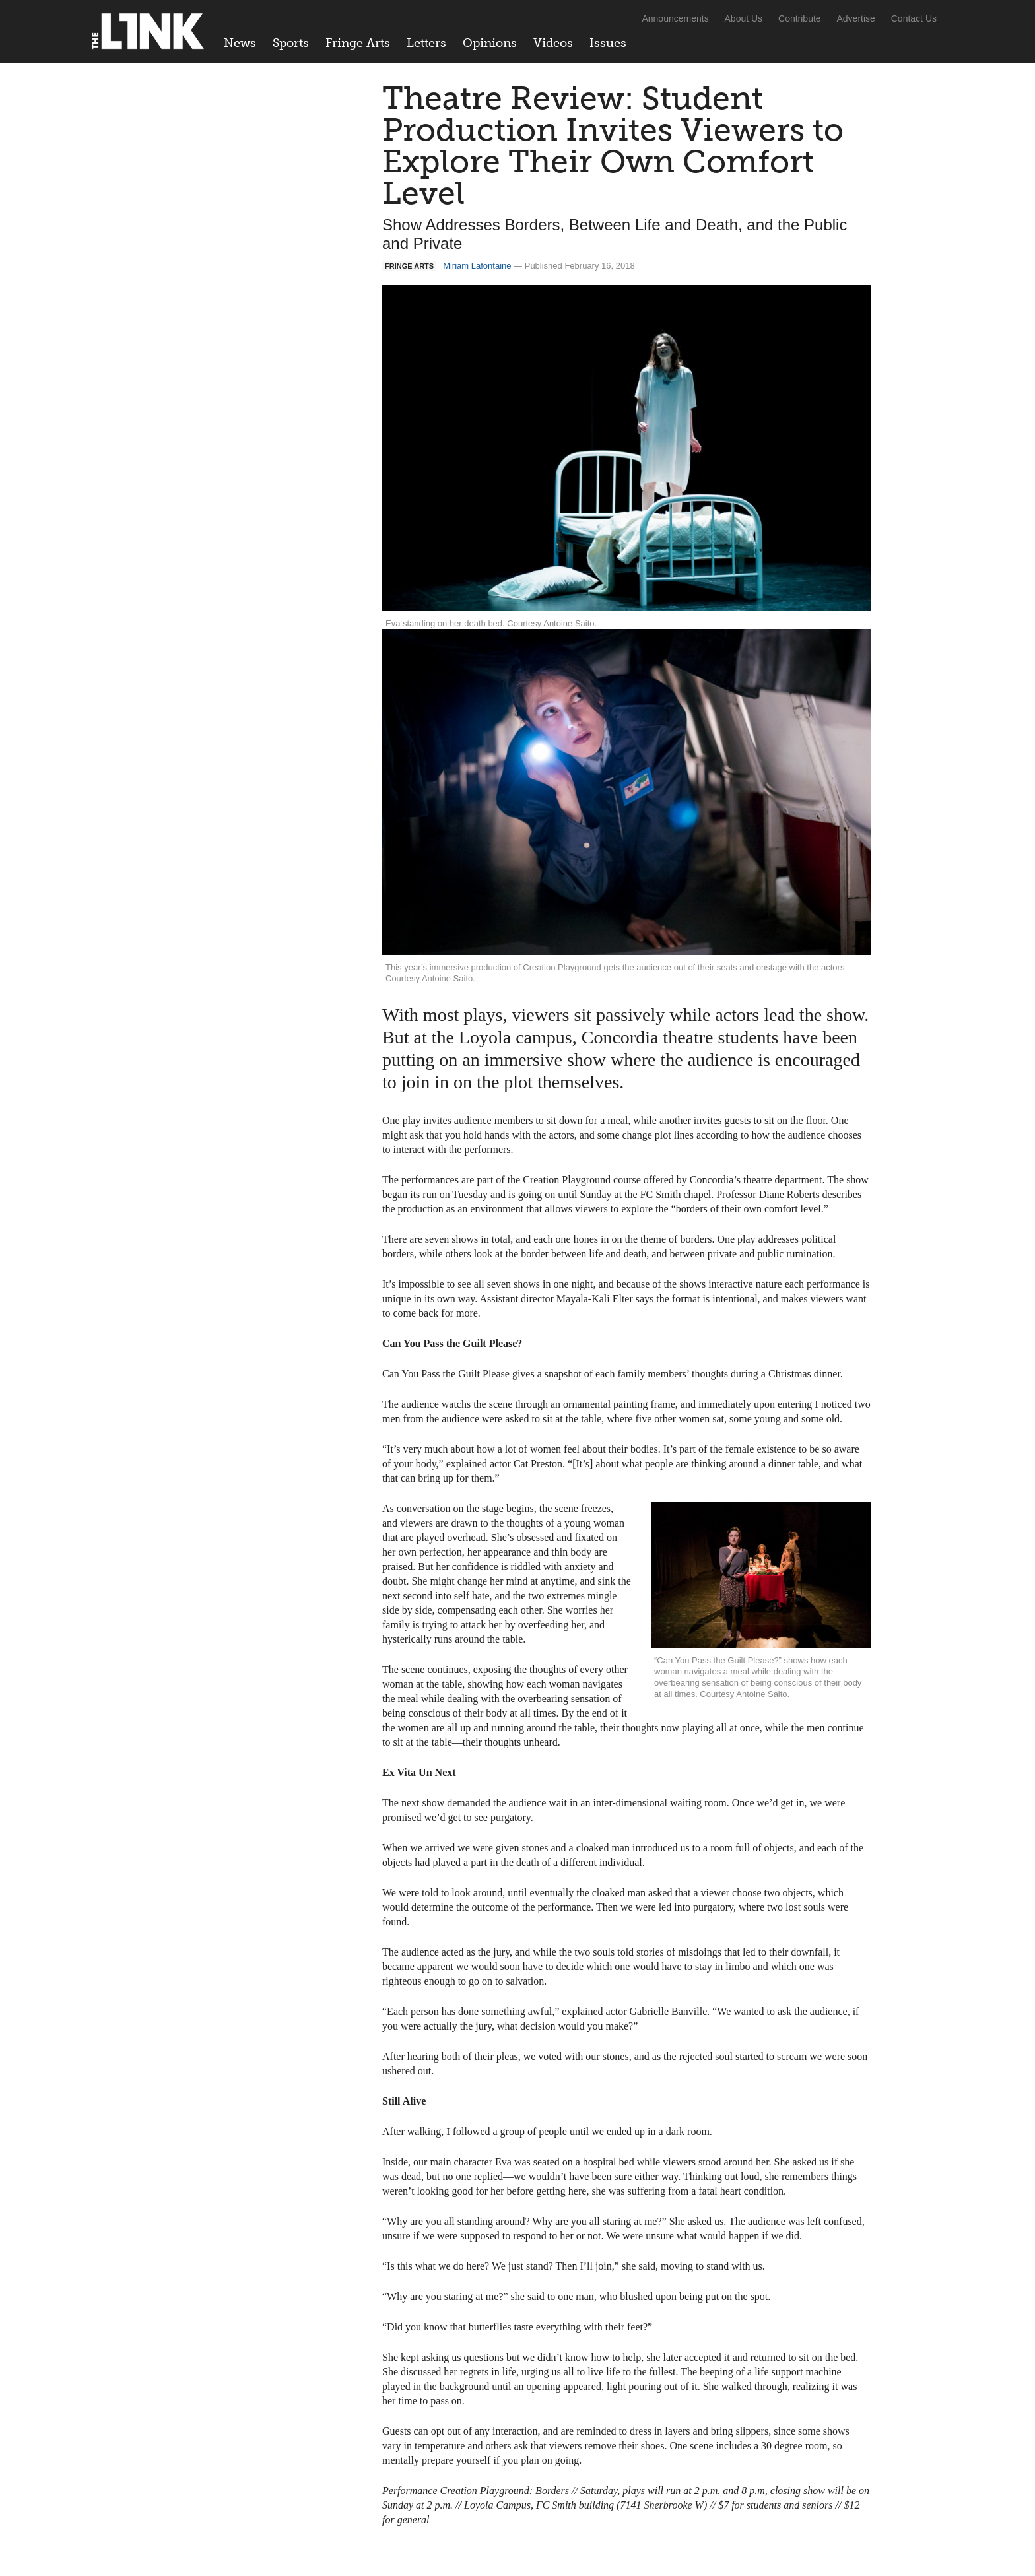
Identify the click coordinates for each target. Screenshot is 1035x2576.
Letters (426, 43)
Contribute (799, 18)
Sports (291, 43)
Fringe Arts (357, 43)
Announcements (675, 18)
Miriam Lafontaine (477, 266)
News (240, 43)
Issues (607, 43)
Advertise (856, 18)
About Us (744, 18)
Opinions (490, 43)
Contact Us (914, 18)
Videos (553, 43)
